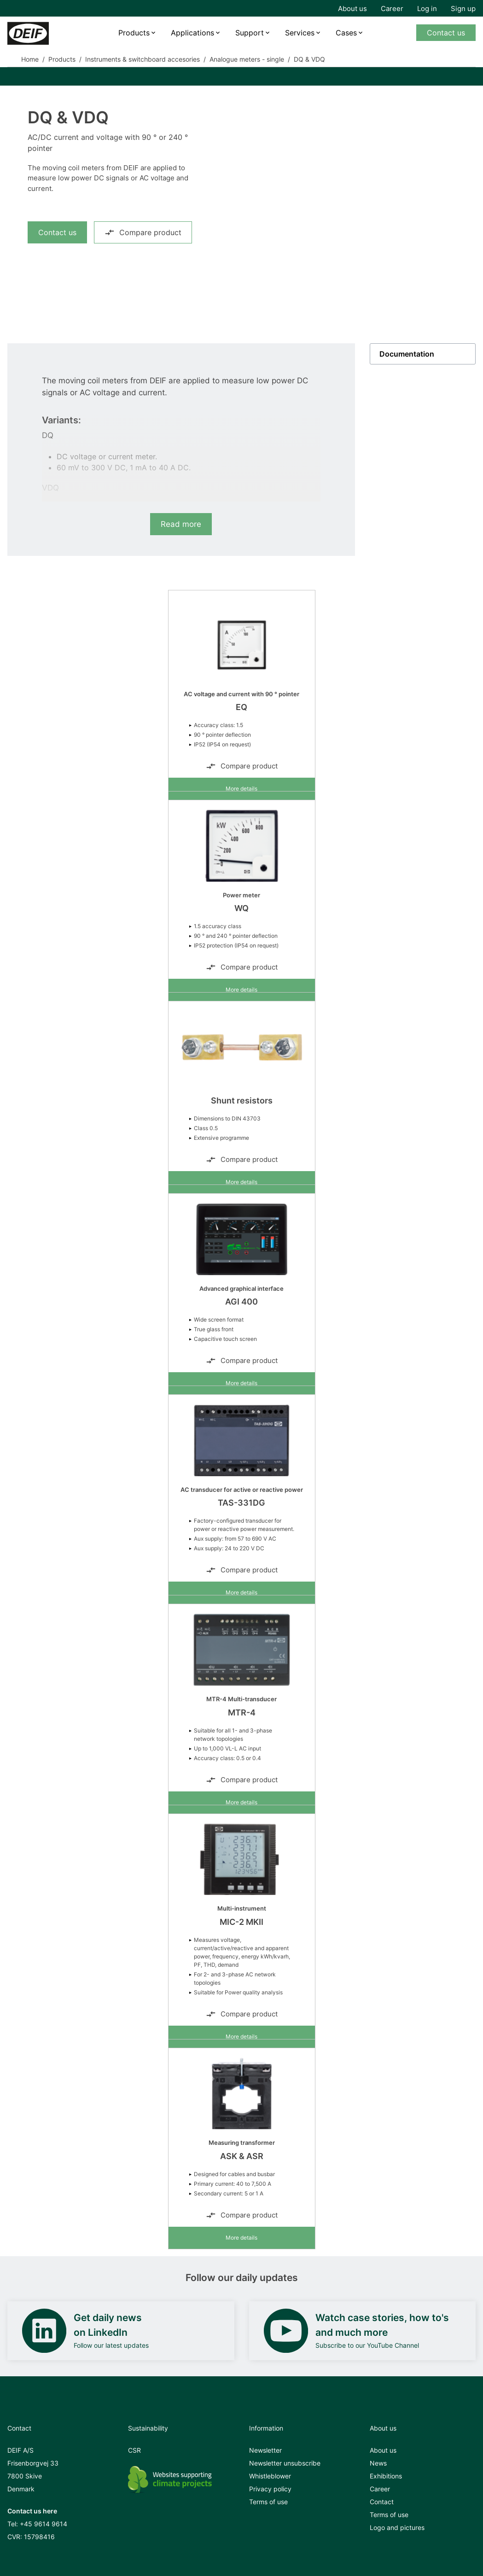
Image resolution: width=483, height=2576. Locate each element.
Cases (346, 32)
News (378, 2463)
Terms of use (268, 2502)
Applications (192, 32)
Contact (382, 2502)
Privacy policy (270, 2489)
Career (392, 8)
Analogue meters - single (246, 59)
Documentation (406, 353)
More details (241, 788)
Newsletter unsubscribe (284, 2463)
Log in (427, 8)
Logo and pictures (397, 2527)
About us (352, 8)
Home (30, 59)
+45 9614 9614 (43, 2524)
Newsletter (265, 2450)
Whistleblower (270, 2476)
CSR (134, 2450)
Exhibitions (386, 2476)
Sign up (463, 8)
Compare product (143, 232)
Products (134, 32)
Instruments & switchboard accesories (142, 59)
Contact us (446, 32)
